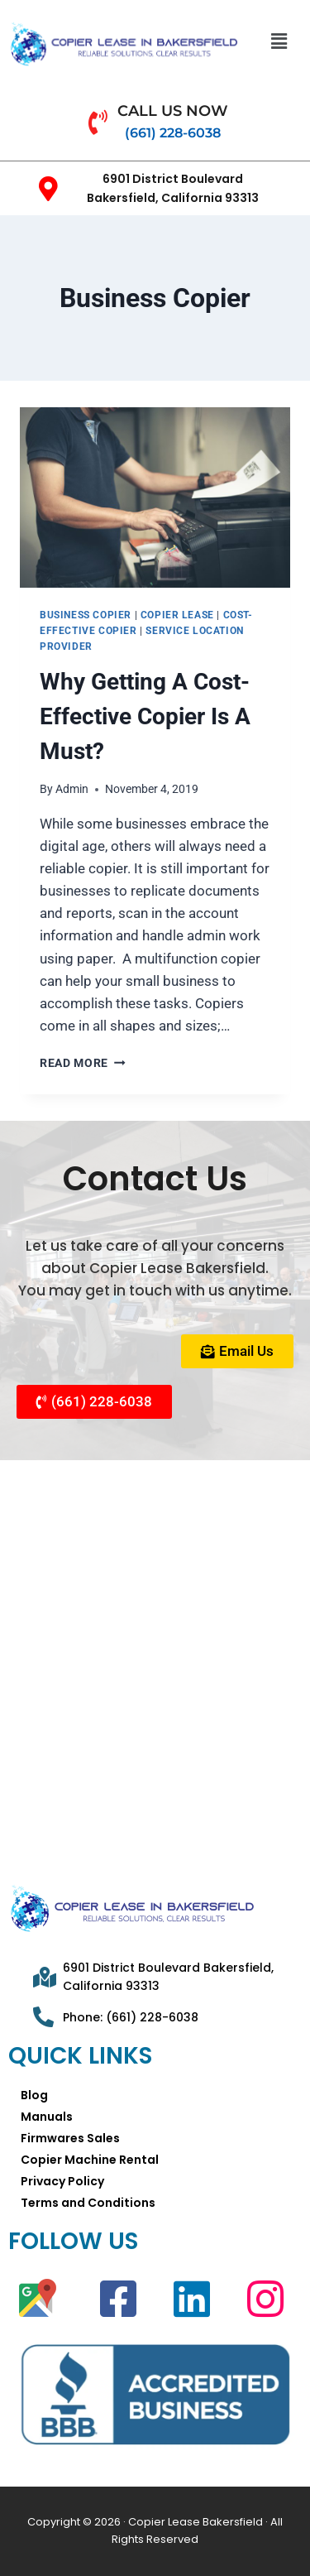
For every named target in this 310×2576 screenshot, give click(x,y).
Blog (34, 2095)
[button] (279, 41)
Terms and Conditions (88, 2202)
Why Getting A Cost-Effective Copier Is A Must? (145, 716)
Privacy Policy (62, 2181)
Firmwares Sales (70, 2138)
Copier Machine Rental (90, 2159)
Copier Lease (177, 615)
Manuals (47, 2116)
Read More (83, 1062)
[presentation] (155, 497)
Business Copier (85, 615)
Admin (71, 788)
